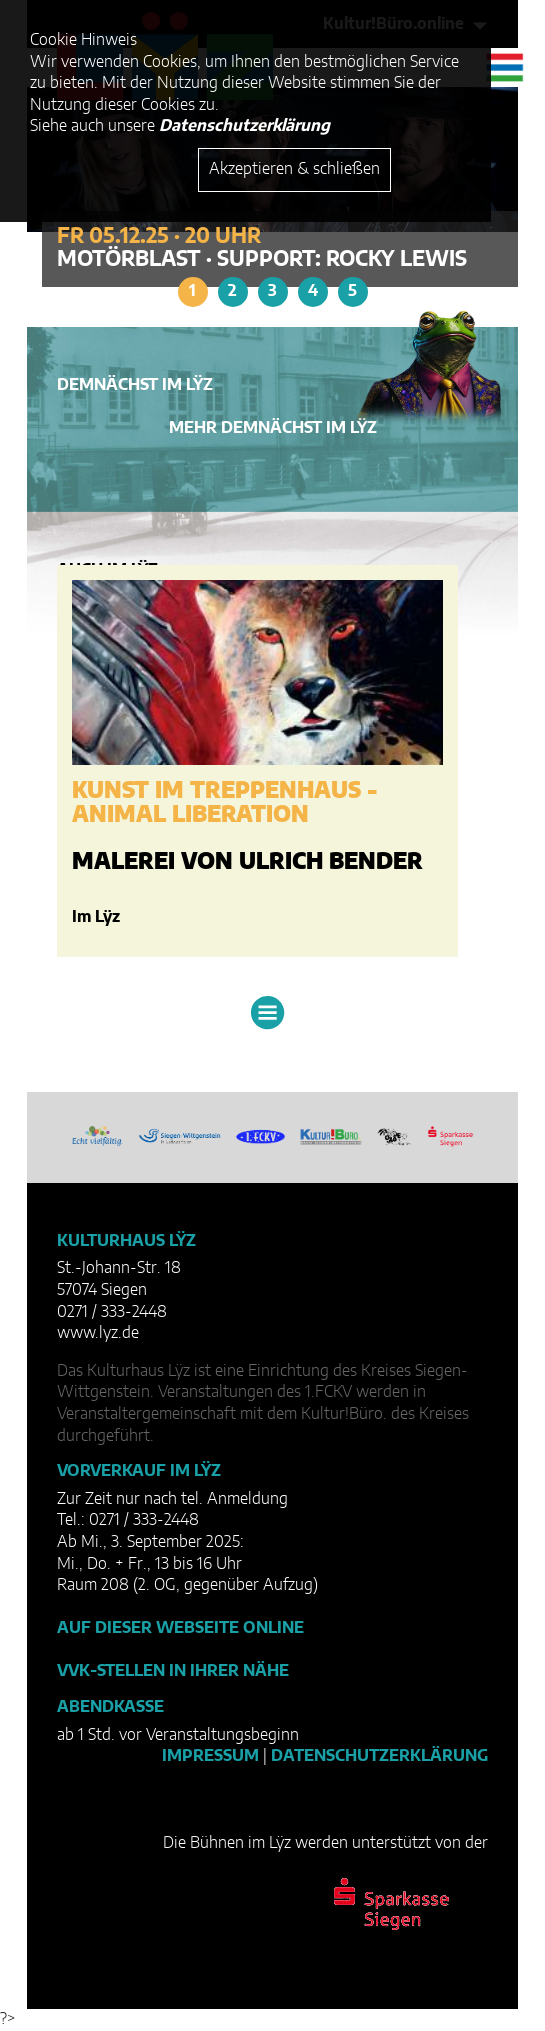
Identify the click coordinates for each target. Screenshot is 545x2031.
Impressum (210, 1756)
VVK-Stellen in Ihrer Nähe (173, 1671)
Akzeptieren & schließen (294, 169)
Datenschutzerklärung (379, 1756)
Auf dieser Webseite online (180, 1628)
